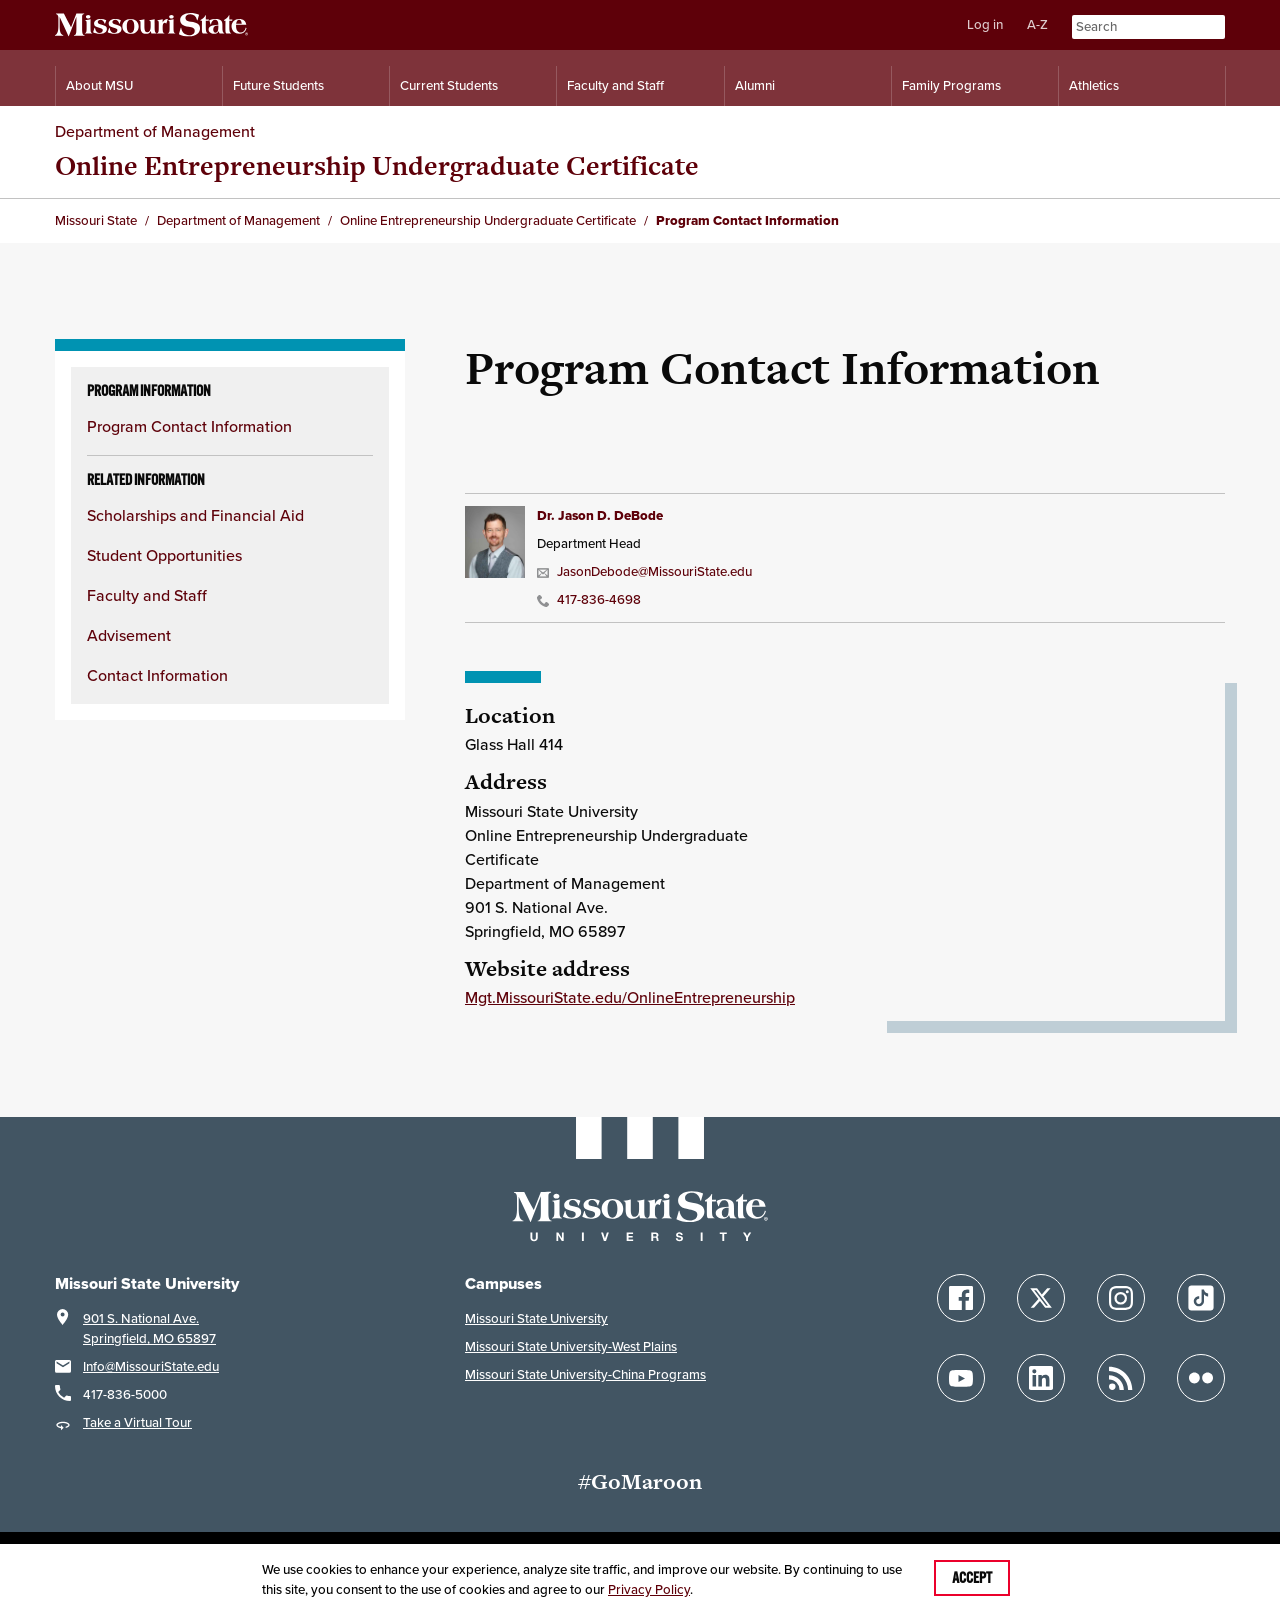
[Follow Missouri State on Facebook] (961, 1298)
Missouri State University (536, 1318)
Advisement (129, 635)
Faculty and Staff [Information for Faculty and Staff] (615, 85)
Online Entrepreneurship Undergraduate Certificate (377, 165)
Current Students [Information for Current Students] (449, 85)
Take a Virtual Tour (137, 1422)
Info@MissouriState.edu (151, 1366)
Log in (985, 24)
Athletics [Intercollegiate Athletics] (1094, 85)
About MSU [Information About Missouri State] (99, 85)
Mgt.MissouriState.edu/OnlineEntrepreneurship (630, 997)
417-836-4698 (589, 599)
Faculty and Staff (147, 595)
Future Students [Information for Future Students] (278, 85)
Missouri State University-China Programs (585, 1374)
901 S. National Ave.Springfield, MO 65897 (149, 1328)
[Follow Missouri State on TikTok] (1201, 1298)
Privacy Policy (649, 1589)
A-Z (1037, 24)
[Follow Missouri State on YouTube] (961, 1378)
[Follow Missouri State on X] (1041, 1298)
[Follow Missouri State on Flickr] (1201, 1378)
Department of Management (155, 131)
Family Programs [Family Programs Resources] (951, 85)
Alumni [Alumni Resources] (755, 85)
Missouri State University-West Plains (571, 1346)
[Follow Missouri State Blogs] (1121, 1378)
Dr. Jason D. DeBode (600, 515)
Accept (972, 1578)
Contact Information (157, 675)
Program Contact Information (189, 426)
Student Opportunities (164, 555)
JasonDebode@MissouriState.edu (644, 571)
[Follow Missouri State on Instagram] (1121, 1298)
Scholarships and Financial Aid (195, 515)
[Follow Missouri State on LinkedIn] (1041, 1378)
